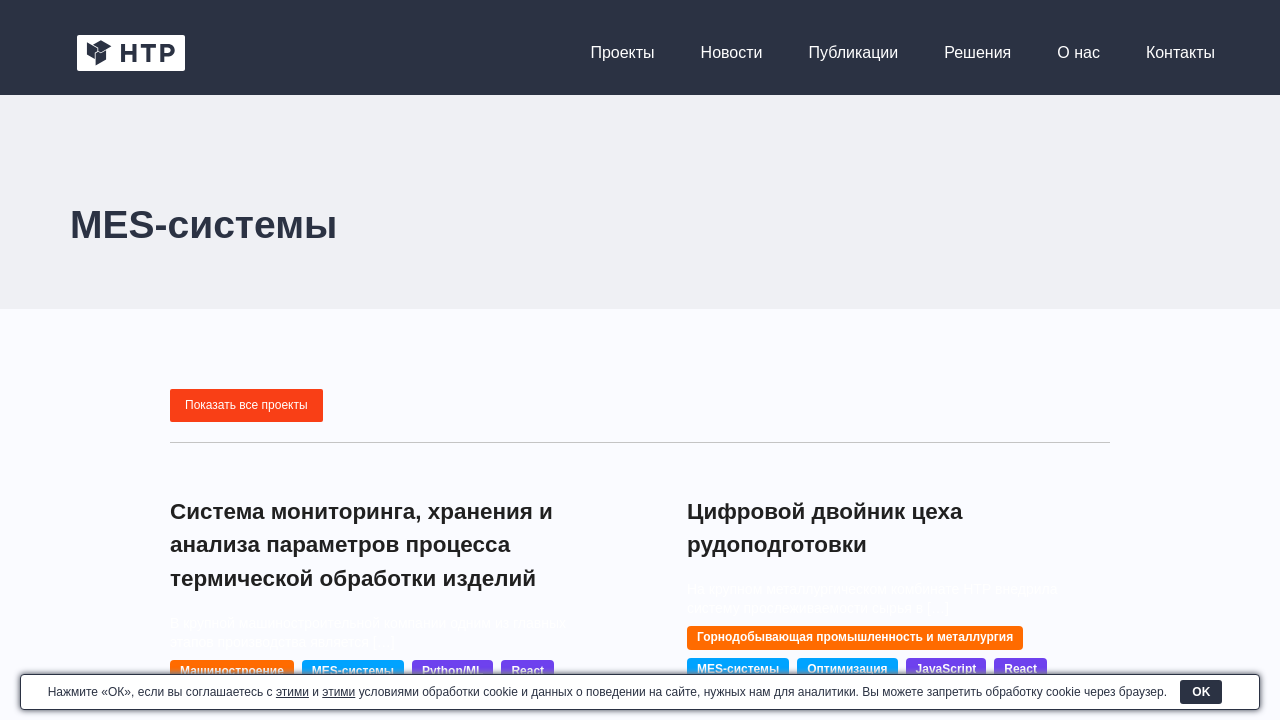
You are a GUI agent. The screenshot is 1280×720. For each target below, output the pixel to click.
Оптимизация (847, 669)
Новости (732, 52)
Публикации (854, 52)
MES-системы (738, 669)
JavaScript (946, 669)
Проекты (622, 52)
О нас (1078, 52)
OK (1201, 692)
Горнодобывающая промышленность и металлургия (855, 637)
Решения (977, 52)
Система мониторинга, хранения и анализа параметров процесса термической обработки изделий (336, 576)
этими (292, 692)
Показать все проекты (246, 405)
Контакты (1180, 52)
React (1020, 669)
